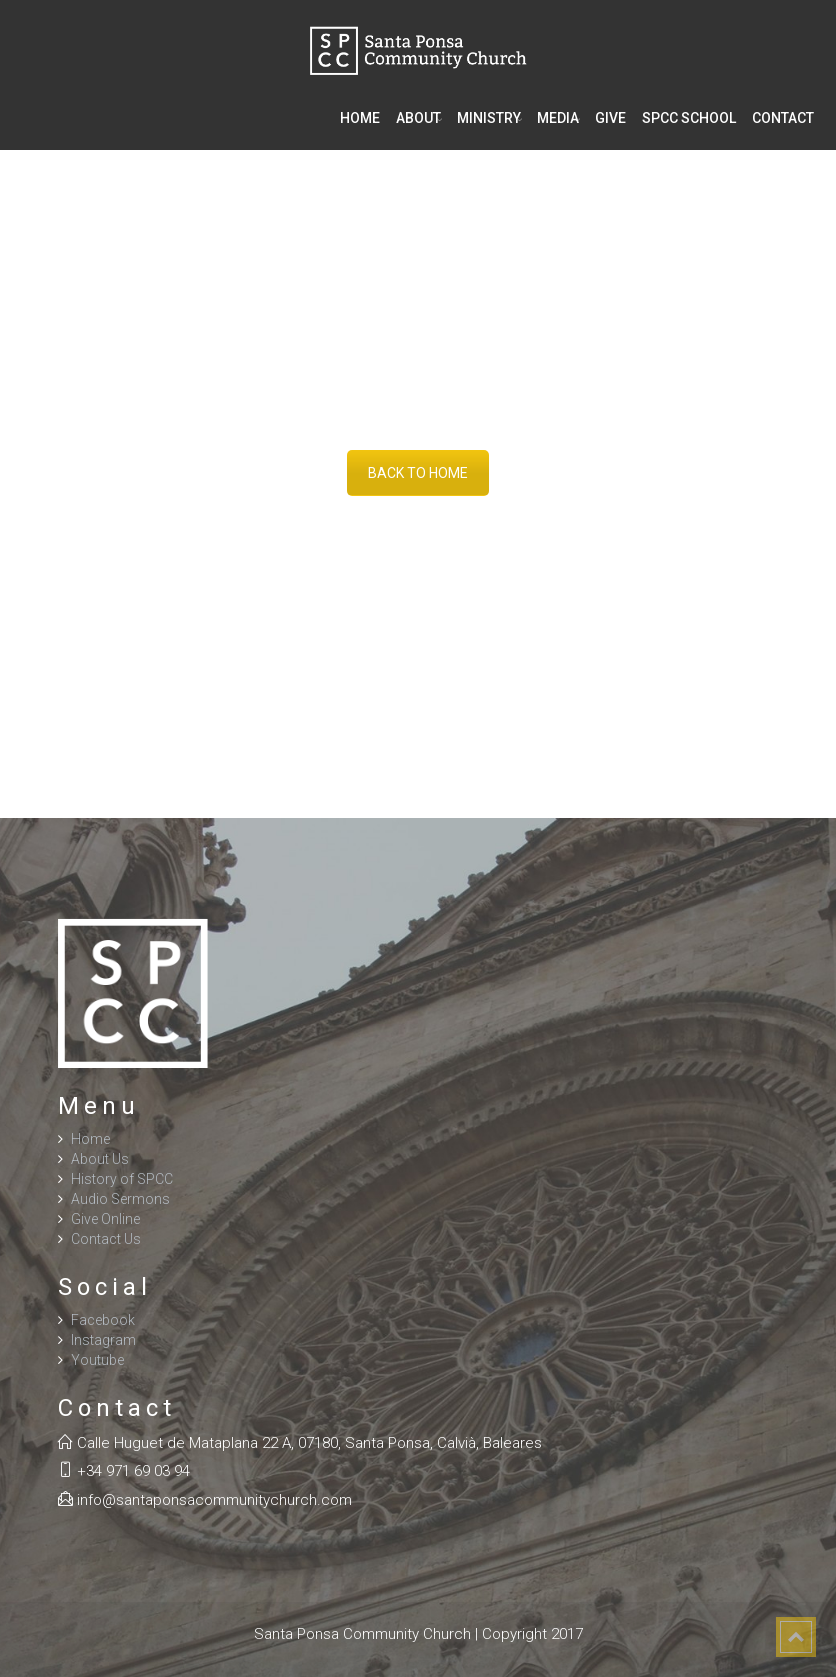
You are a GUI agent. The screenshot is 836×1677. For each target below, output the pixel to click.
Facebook (103, 1320)
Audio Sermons (120, 1199)
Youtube (97, 1360)
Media (558, 118)
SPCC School (689, 118)
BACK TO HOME (418, 473)
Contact (783, 118)
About (418, 118)
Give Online (105, 1219)
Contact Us (106, 1239)
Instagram (103, 1340)
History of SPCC (122, 1179)
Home (360, 118)
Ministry (489, 118)
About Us (100, 1159)
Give (610, 118)
